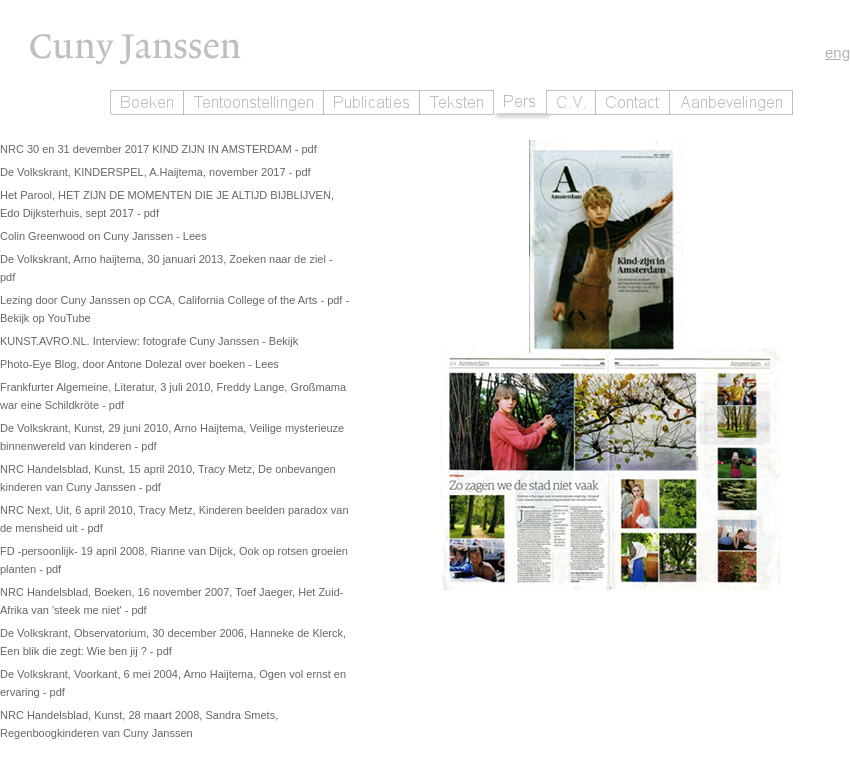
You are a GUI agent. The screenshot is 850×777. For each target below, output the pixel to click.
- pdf (306, 149)
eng (837, 52)
